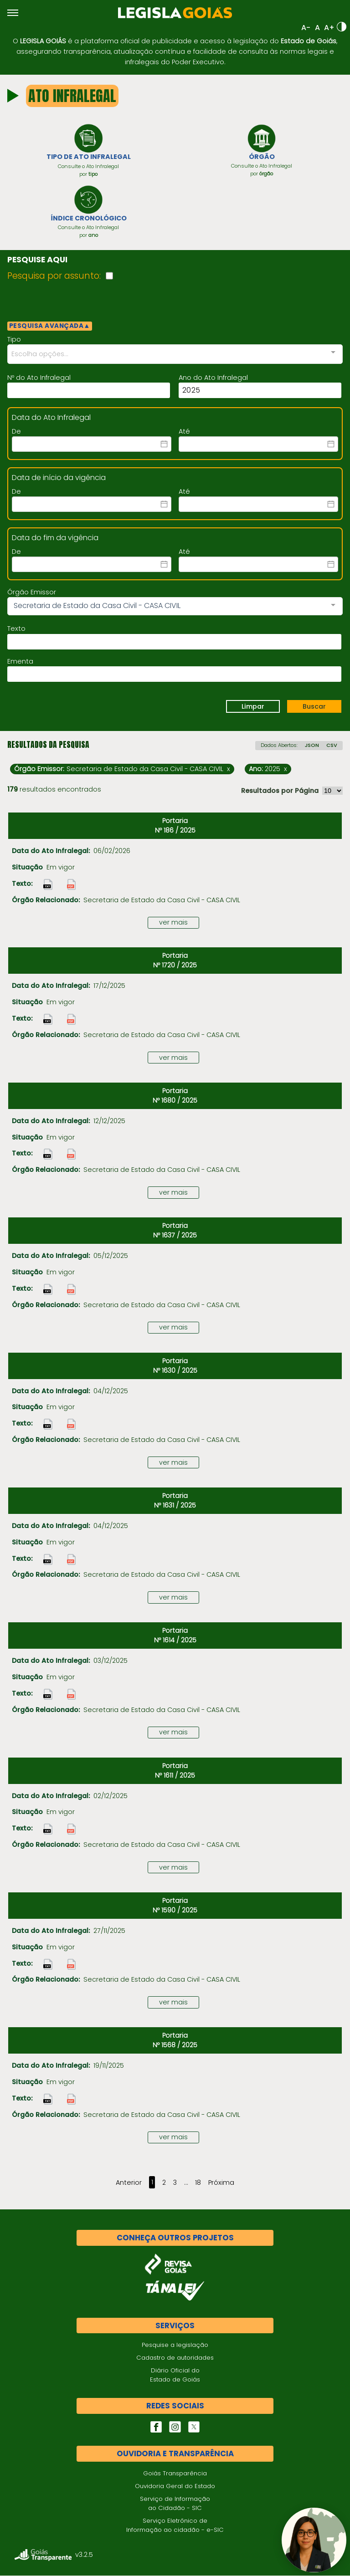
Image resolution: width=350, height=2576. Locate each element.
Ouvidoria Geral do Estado (175, 2487)
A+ (329, 27)
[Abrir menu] (12, 12)
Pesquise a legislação (175, 2345)
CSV (331, 746)
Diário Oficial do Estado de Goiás (175, 2376)
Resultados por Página (280, 791)
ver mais (173, 923)
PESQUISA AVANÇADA (49, 326)
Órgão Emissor (31, 593)
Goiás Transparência (175, 2474)
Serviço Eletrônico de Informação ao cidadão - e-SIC (175, 2526)
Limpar (253, 706)
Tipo (14, 340)
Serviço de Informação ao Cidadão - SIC (175, 2504)
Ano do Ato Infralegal (213, 378)
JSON (312, 746)
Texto (16, 629)
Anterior (129, 2183)
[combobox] (175, 355)
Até (184, 432)
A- (305, 27)
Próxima (221, 2183)
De (16, 432)
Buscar (314, 706)
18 (198, 2183)
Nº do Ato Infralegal (39, 378)
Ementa (20, 662)
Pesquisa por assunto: (54, 277)
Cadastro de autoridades (175, 2358)
